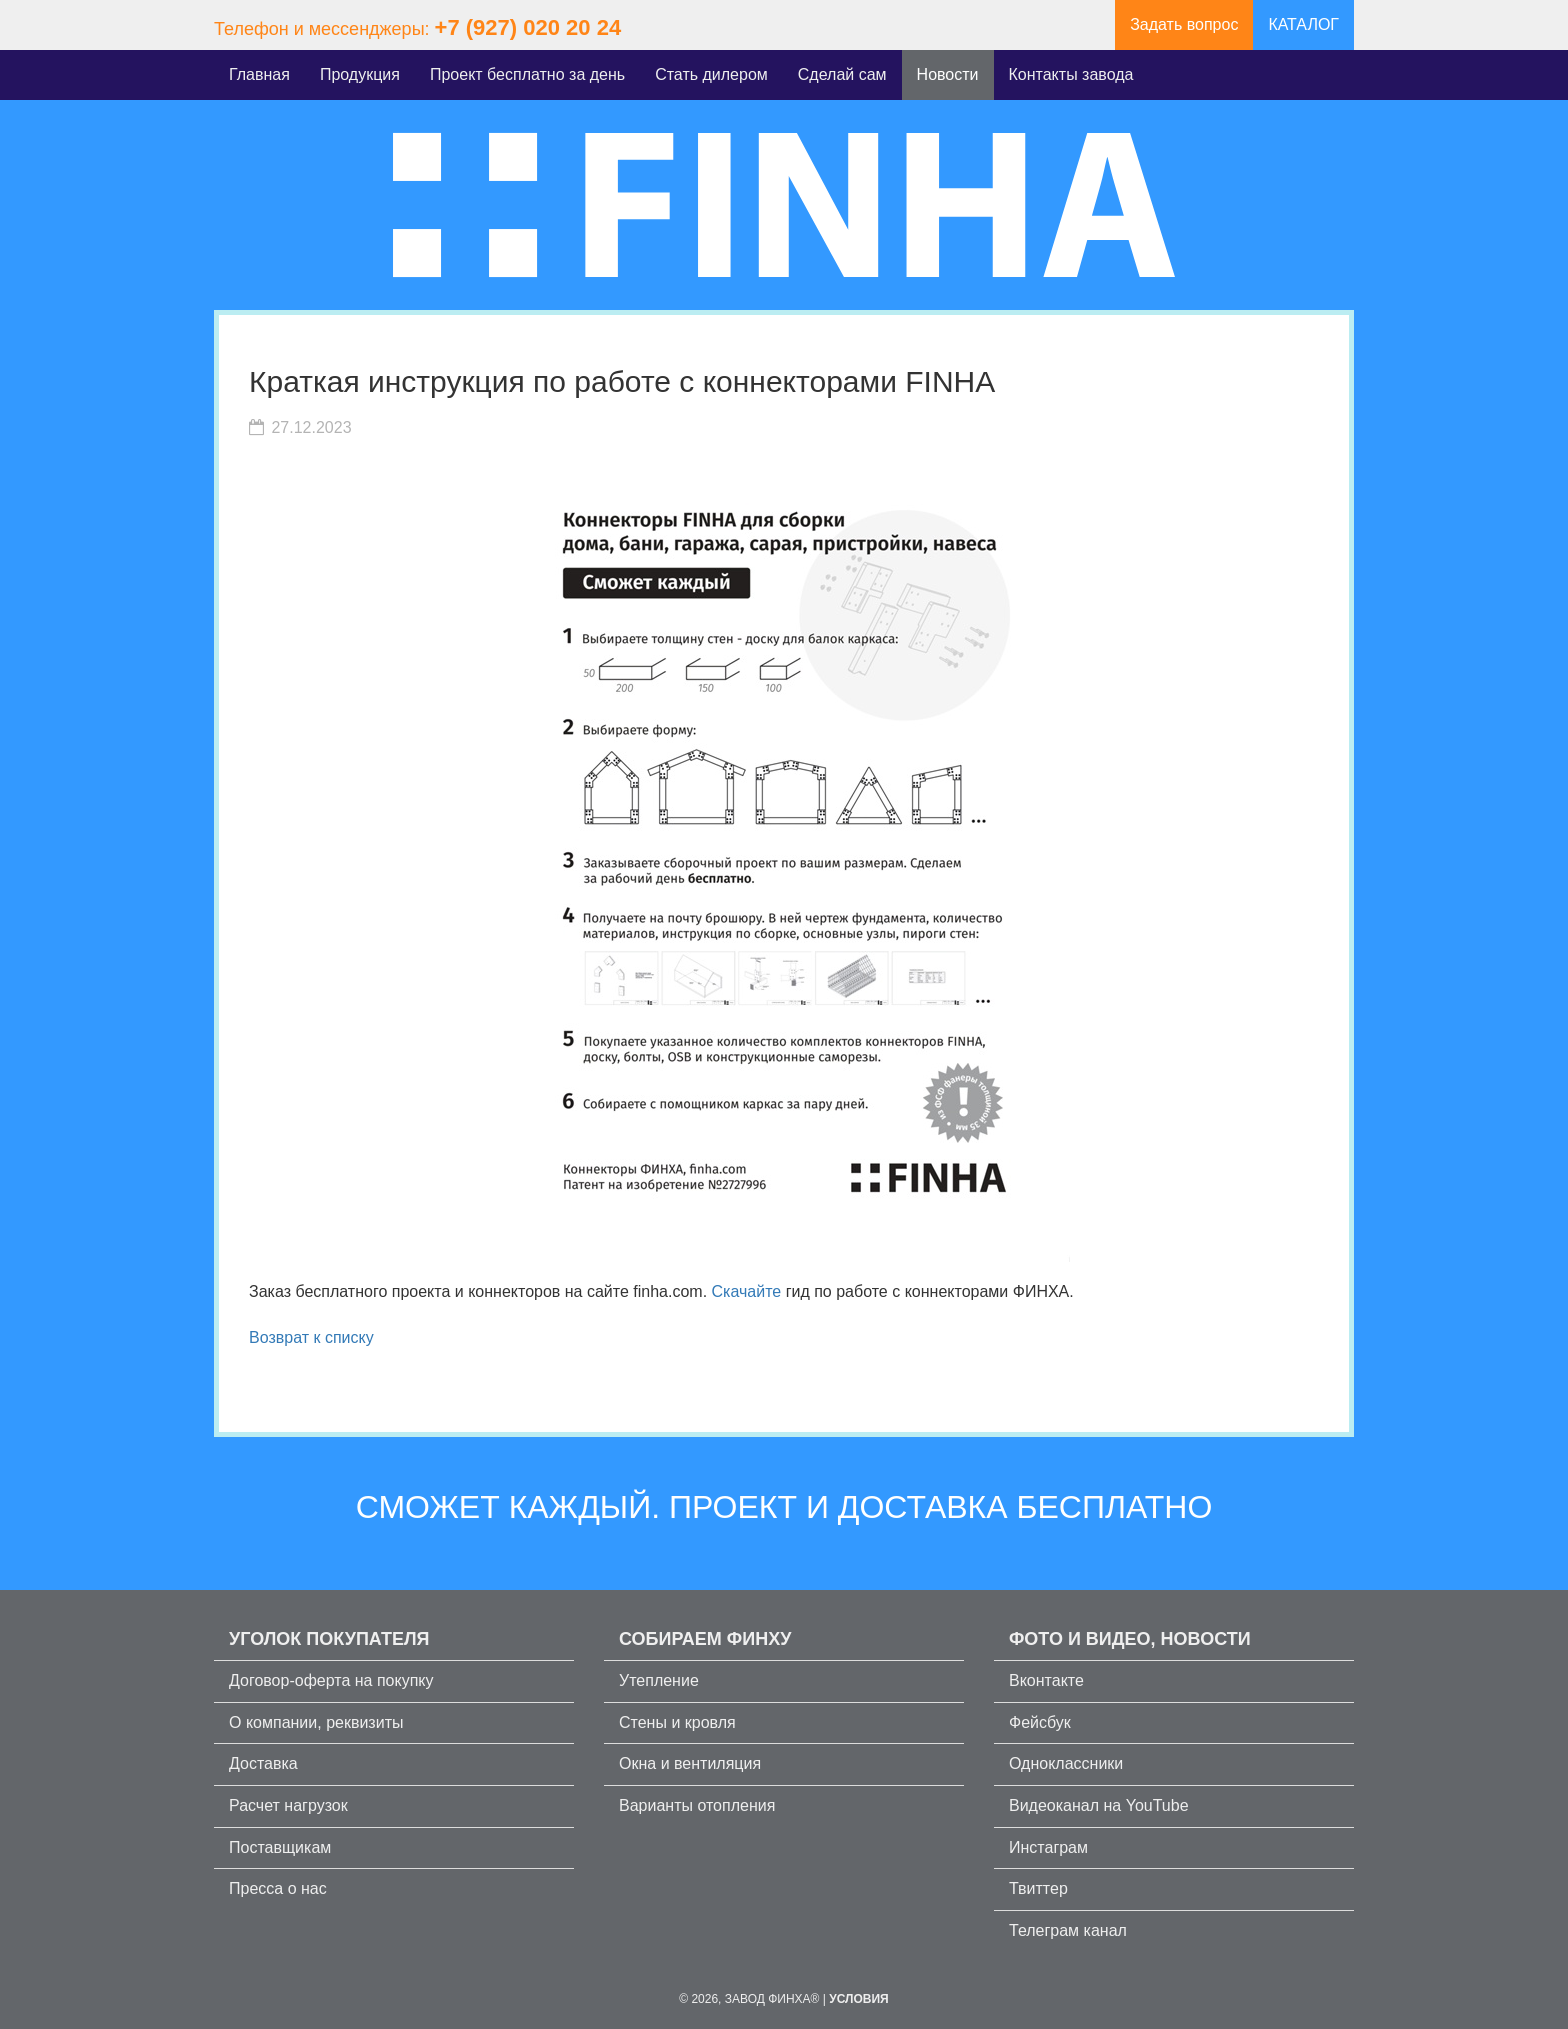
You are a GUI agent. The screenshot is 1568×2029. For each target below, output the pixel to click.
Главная (259, 74)
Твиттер (1038, 1888)
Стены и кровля (677, 1722)
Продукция (360, 74)
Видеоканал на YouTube (1099, 1805)
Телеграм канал (1068, 1930)
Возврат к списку (311, 1337)
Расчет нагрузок (288, 1805)
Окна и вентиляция (690, 1763)
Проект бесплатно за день (527, 74)
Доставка (263, 1763)
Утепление (659, 1680)
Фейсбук (1040, 1722)
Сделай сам (842, 74)
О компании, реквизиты (316, 1722)
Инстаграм (1048, 1847)
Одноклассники (1066, 1763)
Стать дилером (711, 74)
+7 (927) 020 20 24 (528, 27)
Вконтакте (1046, 1680)
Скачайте (747, 1291)
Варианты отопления (697, 1805)
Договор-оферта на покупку (331, 1680)
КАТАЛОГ (1303, 24)
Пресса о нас (278, 1888)
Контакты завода (1071, 74)
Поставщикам (280, 1847)
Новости (948, 74)
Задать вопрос (1184, 24)
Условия (859, 1999)
